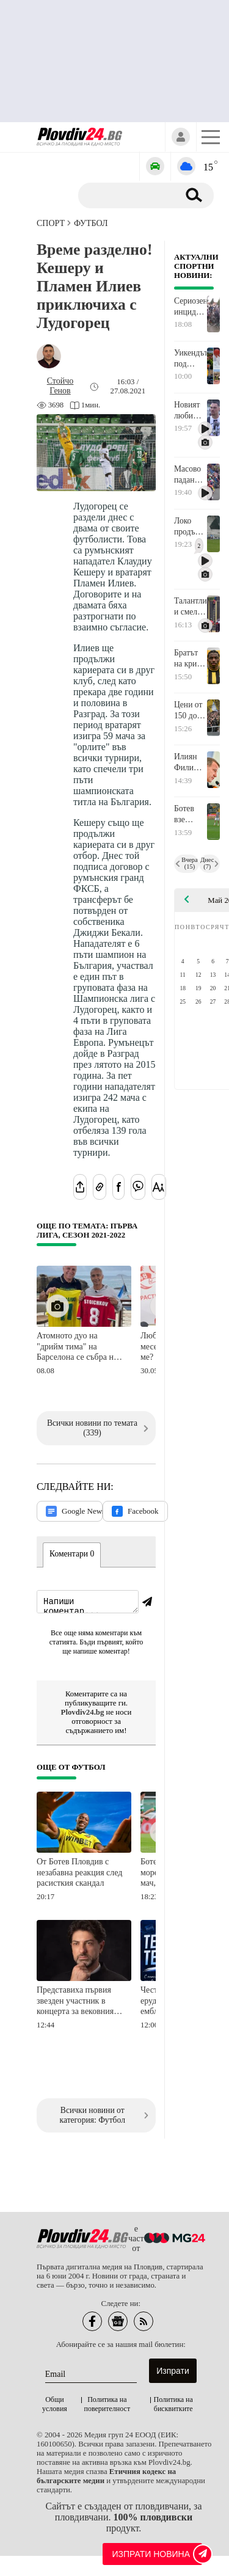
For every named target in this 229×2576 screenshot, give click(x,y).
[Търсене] (132, 195)
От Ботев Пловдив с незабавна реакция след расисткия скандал (79, 1874)
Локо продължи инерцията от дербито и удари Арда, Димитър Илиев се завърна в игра (190, 526)
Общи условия (54, 2406)
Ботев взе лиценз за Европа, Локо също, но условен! (189, 814)
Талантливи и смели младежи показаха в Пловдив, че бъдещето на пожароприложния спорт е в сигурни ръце (190, 606)
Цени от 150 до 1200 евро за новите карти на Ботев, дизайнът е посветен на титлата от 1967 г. (190, 710)
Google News (74, 1511)
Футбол (90, 223)
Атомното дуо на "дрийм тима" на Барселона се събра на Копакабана (77, 1347)
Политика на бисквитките (173, 2406)
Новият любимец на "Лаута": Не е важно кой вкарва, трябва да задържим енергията (190, 410)
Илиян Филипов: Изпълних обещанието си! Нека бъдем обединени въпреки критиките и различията (190, 762)
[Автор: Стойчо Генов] (60, 386)
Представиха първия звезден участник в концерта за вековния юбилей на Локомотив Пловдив (77, 2003)
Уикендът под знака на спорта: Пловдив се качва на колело (190, 358)
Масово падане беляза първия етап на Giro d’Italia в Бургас (189, 474)
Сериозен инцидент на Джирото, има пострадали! (190, 306)
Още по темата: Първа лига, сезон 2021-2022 (87, 1230)
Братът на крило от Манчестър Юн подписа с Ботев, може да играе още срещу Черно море (190, 658)
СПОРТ (51, 223)
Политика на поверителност (107, 2406)
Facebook (135, 1511)
